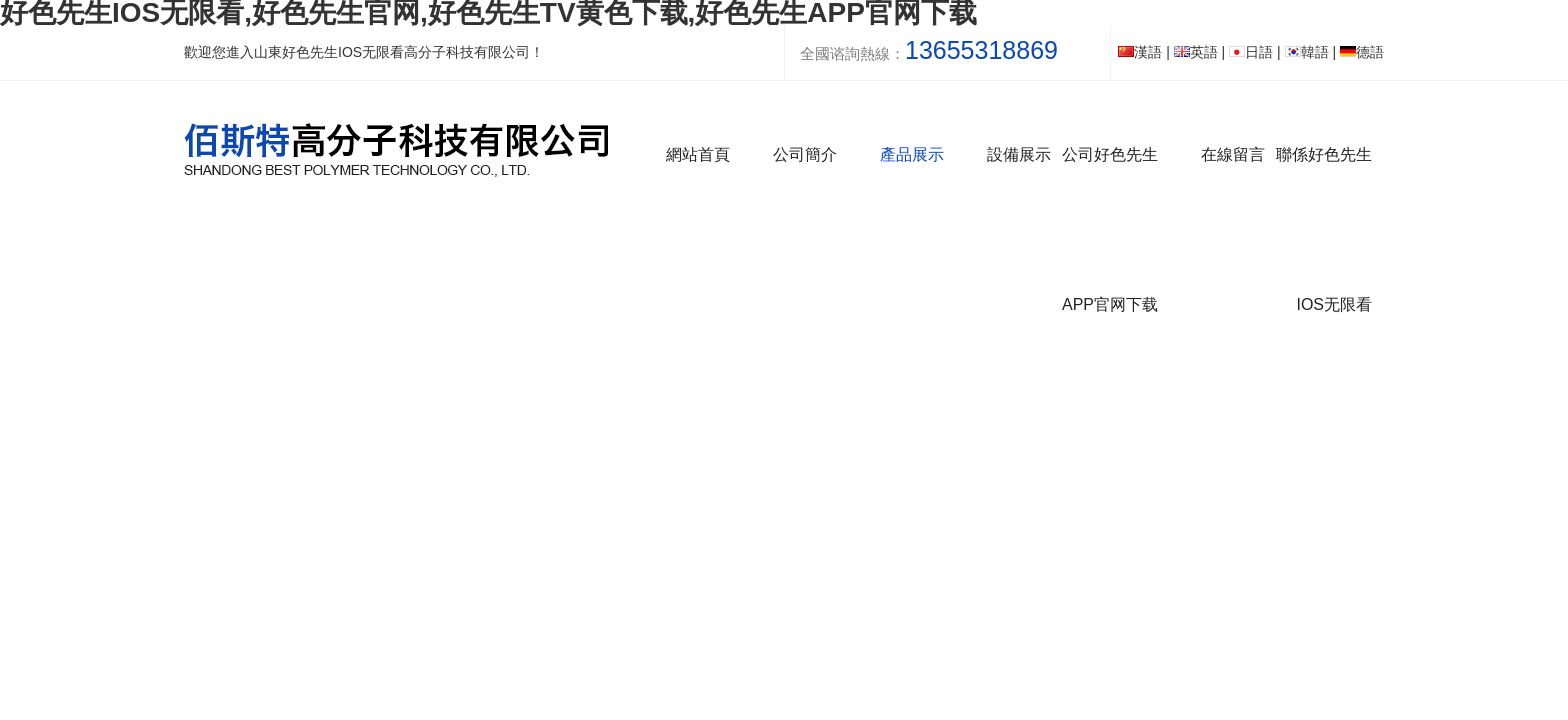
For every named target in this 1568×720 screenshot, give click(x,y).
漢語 (1140, 52)
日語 (1251, 52)
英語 (1196, 52)
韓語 (1307, 52)
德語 (1362, 52)
